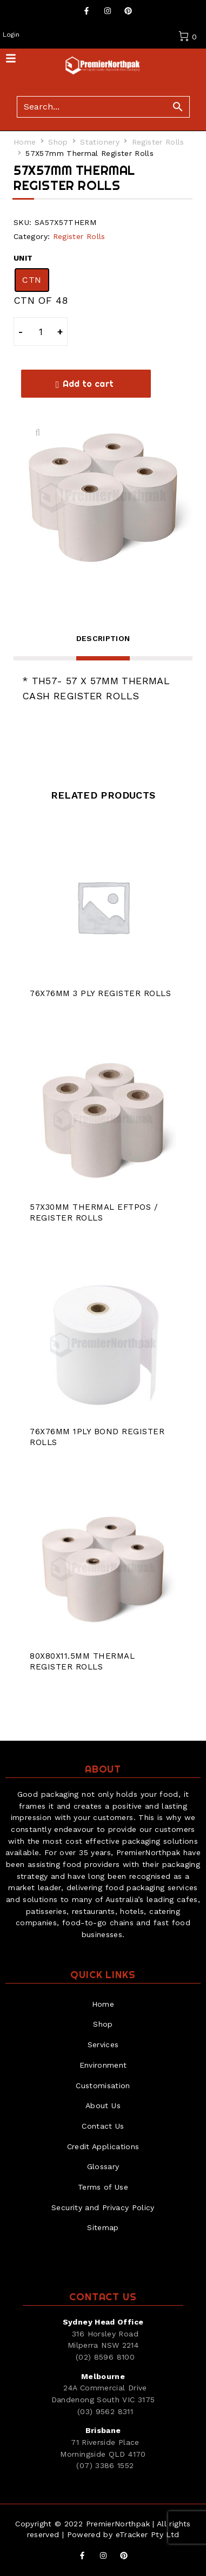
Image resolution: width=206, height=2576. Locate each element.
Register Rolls (158, 142)
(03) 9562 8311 (105, 2411)
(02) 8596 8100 (105, 2357)
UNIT (23, 258)
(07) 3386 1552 (105, 2465)
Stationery (99, 142)
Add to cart (88, 383)
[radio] (32, 280)
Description (103, 638)
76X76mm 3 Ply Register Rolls (100, 993)
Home (25, 142)
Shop (58, 142)
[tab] (103, 645)
